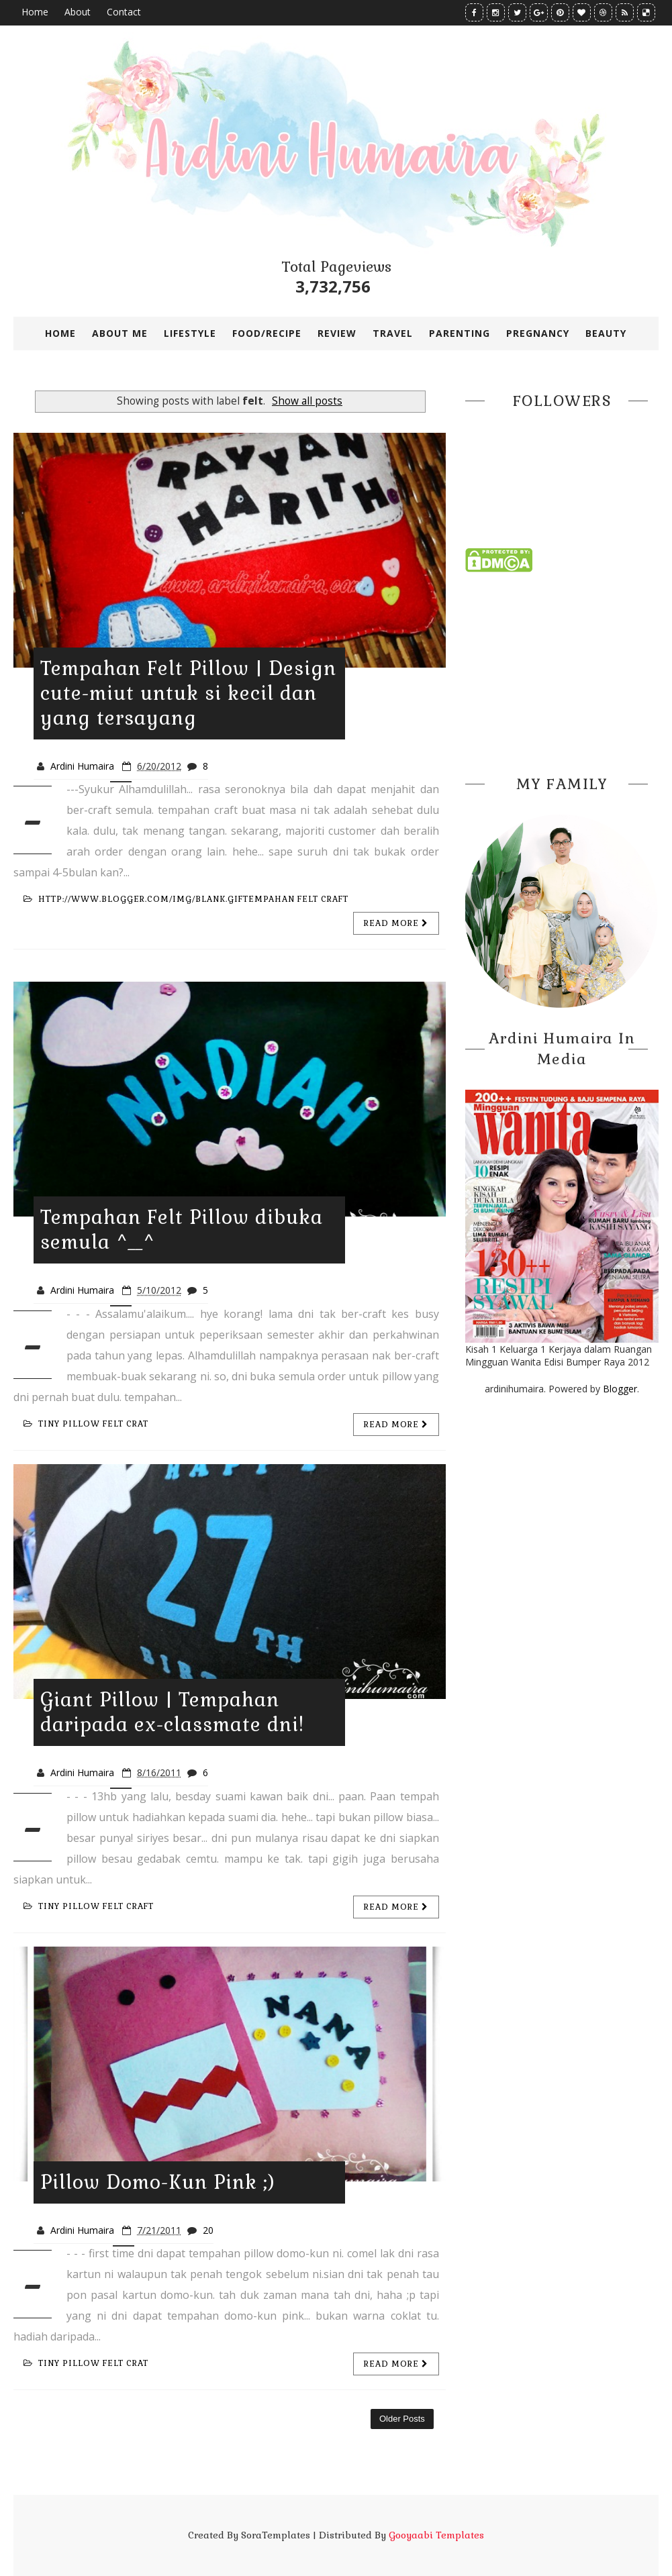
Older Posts (402, 2419)
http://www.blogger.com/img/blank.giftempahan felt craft (185, 899)
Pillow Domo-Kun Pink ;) (157, 2182)
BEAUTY (605, 333)
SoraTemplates (275, 2535)
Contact (124, 11)
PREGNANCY (537, 333)
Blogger (620, 1388)
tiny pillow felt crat (85, 1424)
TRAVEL (393, 333)
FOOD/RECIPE (266, 333)
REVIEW (337, 333)
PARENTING (459, 333)
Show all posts (307, 401)
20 (208, 2230)
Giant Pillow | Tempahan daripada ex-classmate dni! (172, 1712)
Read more (396, 923)
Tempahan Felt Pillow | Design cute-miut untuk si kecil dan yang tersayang (188, 693)
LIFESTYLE (190, 333)
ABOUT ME (120, 333)
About (77, 11)
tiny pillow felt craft (88, 1906)
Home (34, 11)
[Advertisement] (562, 670)
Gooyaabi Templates (436, 2535)
